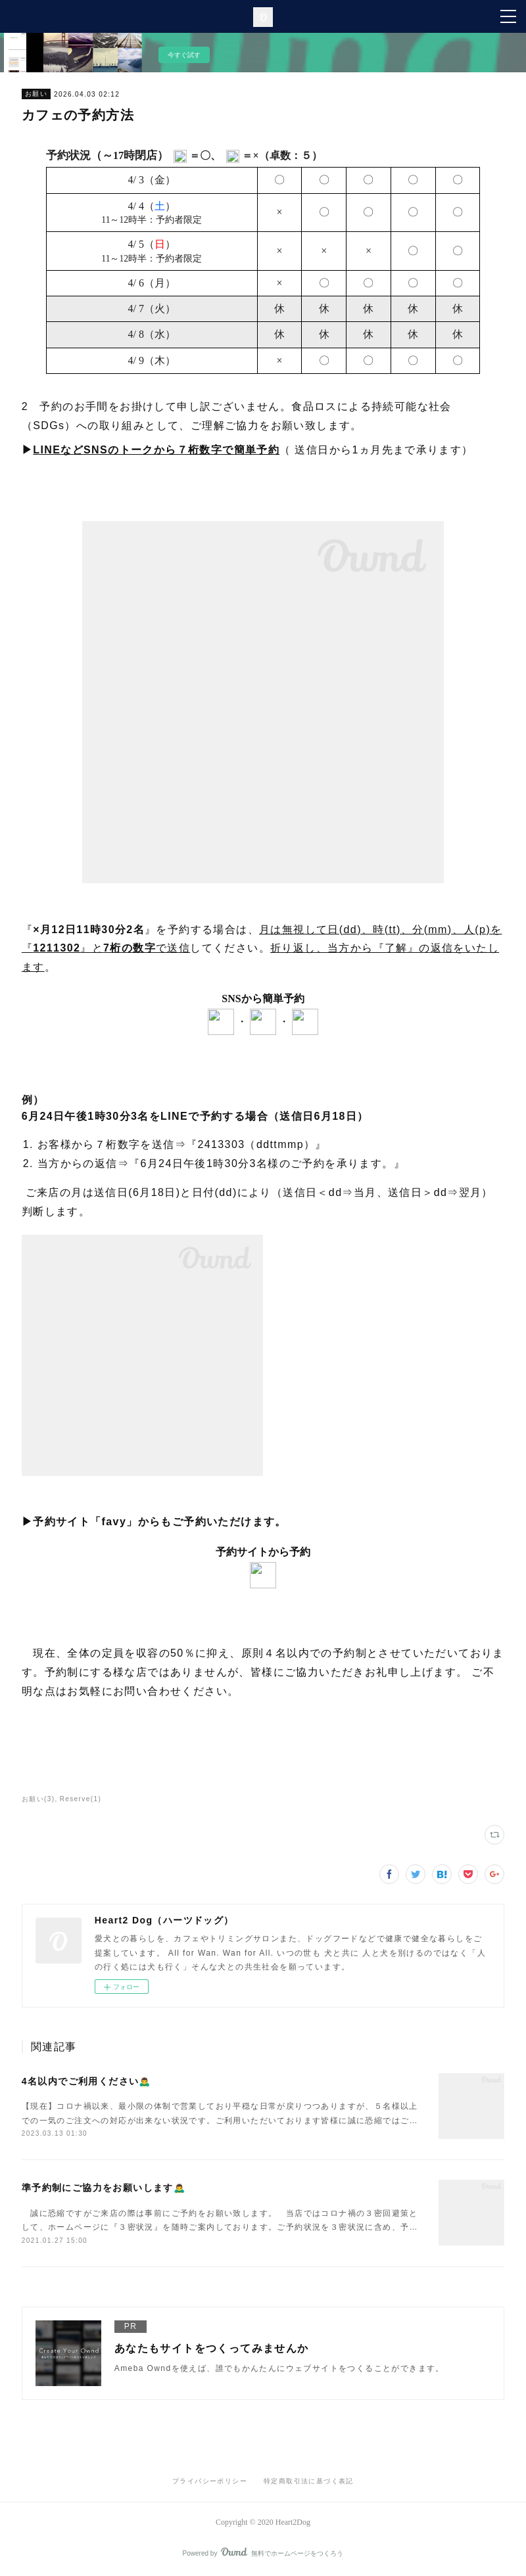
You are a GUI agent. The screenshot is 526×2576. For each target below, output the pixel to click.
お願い (36, 93)
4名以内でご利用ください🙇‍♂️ (86, 2081)
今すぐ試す (184, 54)
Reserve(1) (80, 1799)
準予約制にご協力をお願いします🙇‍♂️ (103, 2187)
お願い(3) (38, 1799)
